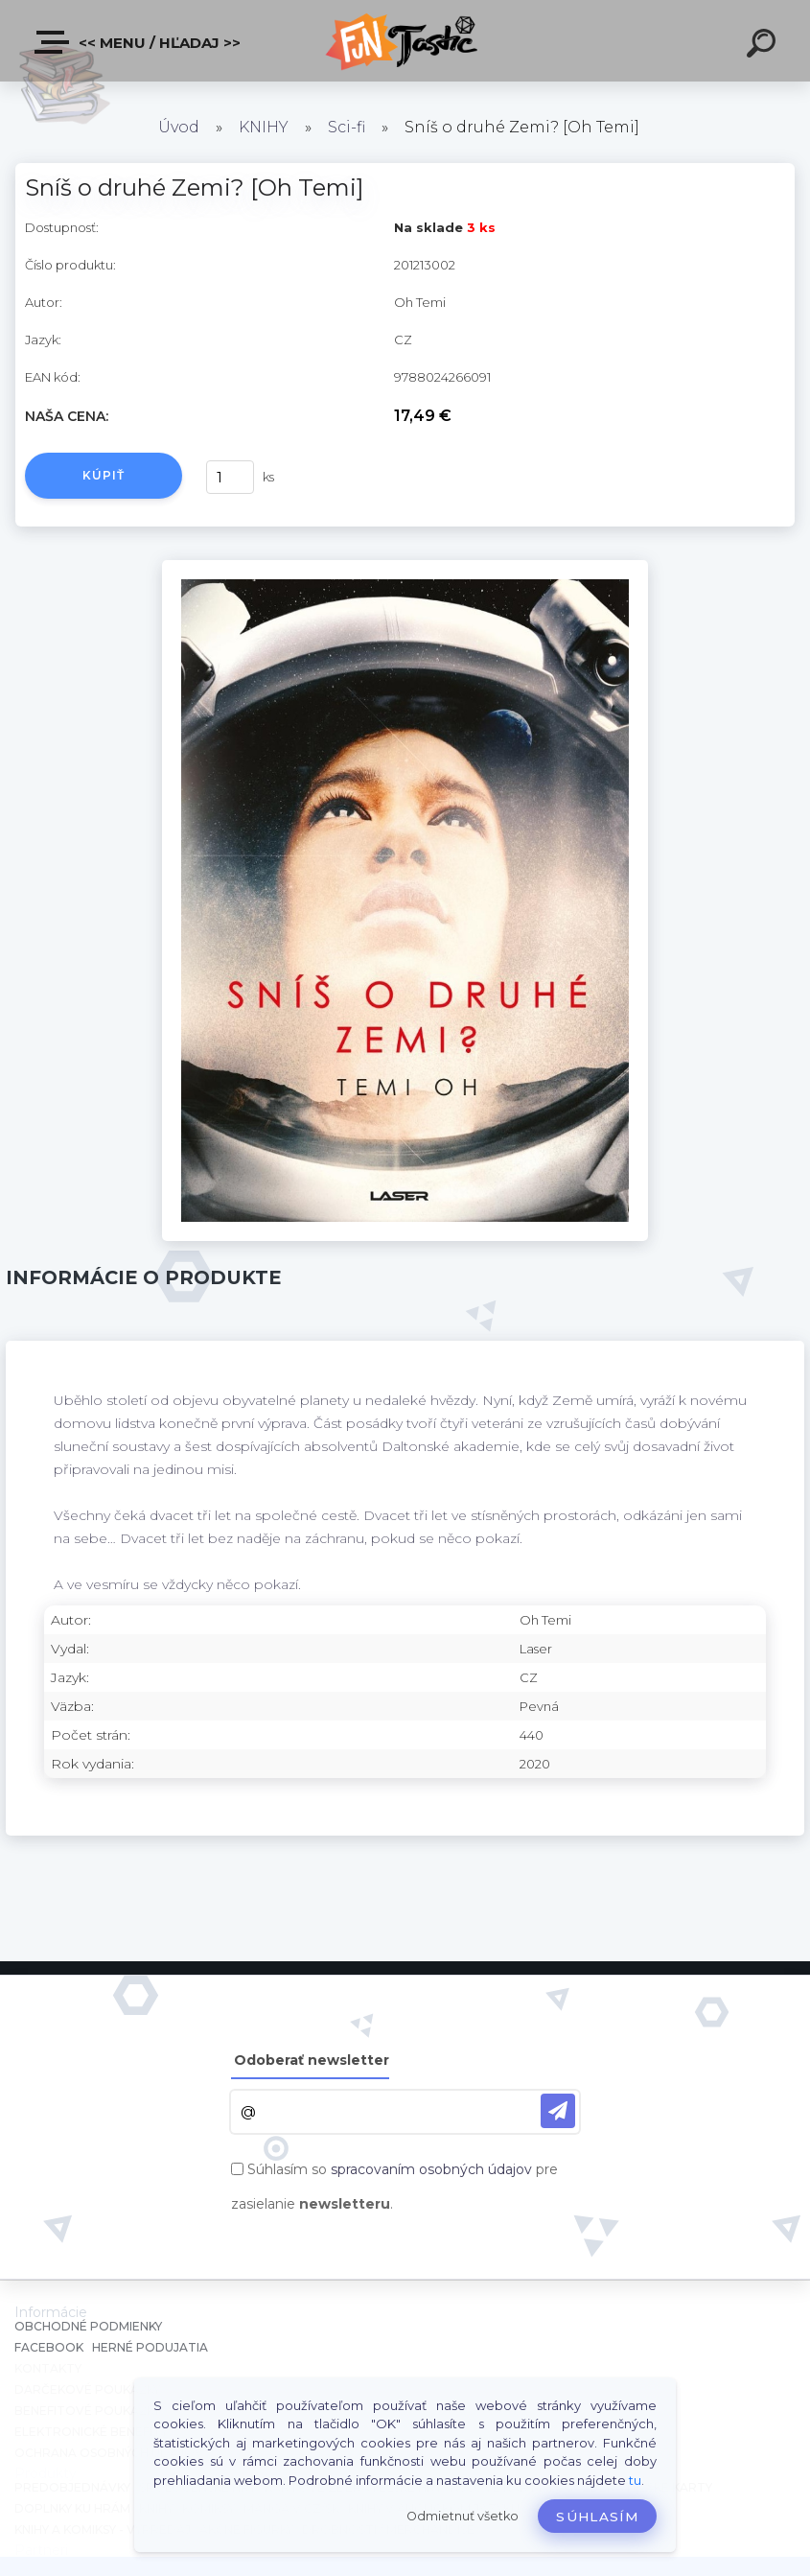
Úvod (178, 127)
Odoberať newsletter (311, 2060)
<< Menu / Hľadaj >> (138, 42)
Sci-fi (346, 127)
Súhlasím (597, 2516)
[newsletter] (558, 2111)
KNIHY (264, 127)
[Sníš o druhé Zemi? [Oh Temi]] (405, 566)
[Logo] (405, 41)
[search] (764, 46)
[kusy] (230, 477)
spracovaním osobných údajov (431, 2169)
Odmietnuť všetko (462, 2516)
